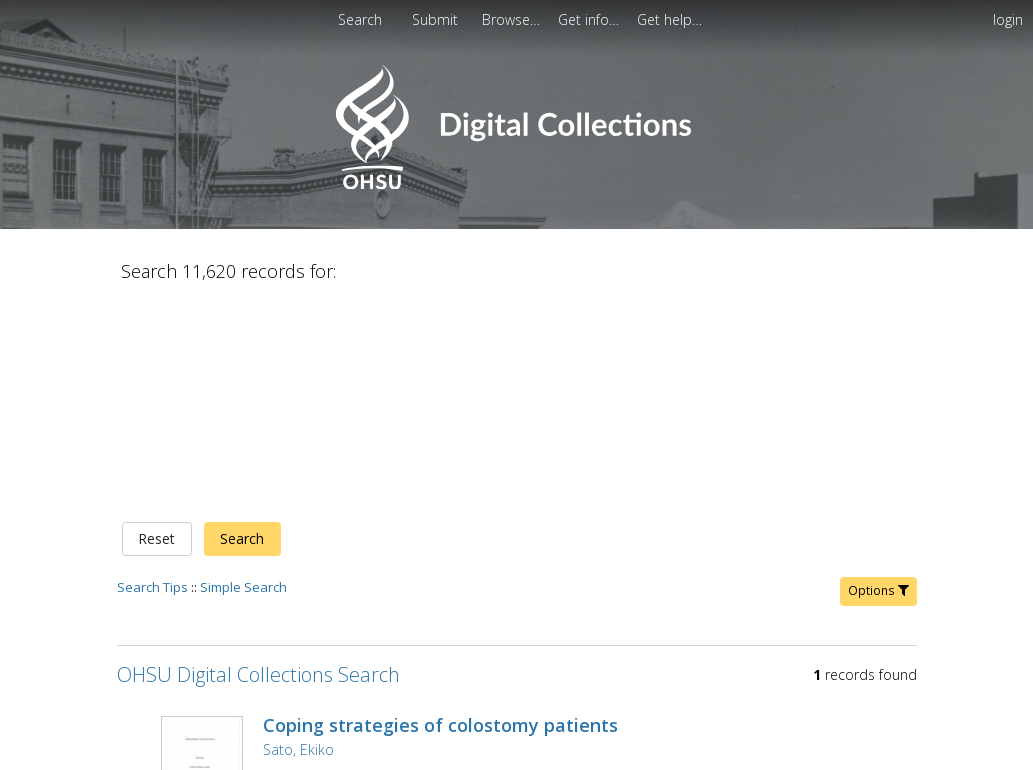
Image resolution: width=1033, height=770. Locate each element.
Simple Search (243, 377)
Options (878, 380)
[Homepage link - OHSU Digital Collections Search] (516, 184)
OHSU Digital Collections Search (258, 464)
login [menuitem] (1008, 19)
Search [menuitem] (360, 19)
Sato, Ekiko (298, 539)
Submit (437, 19)
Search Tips (152, 377)
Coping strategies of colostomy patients (440, 515)
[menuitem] (437, 19)
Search (242, 329)
